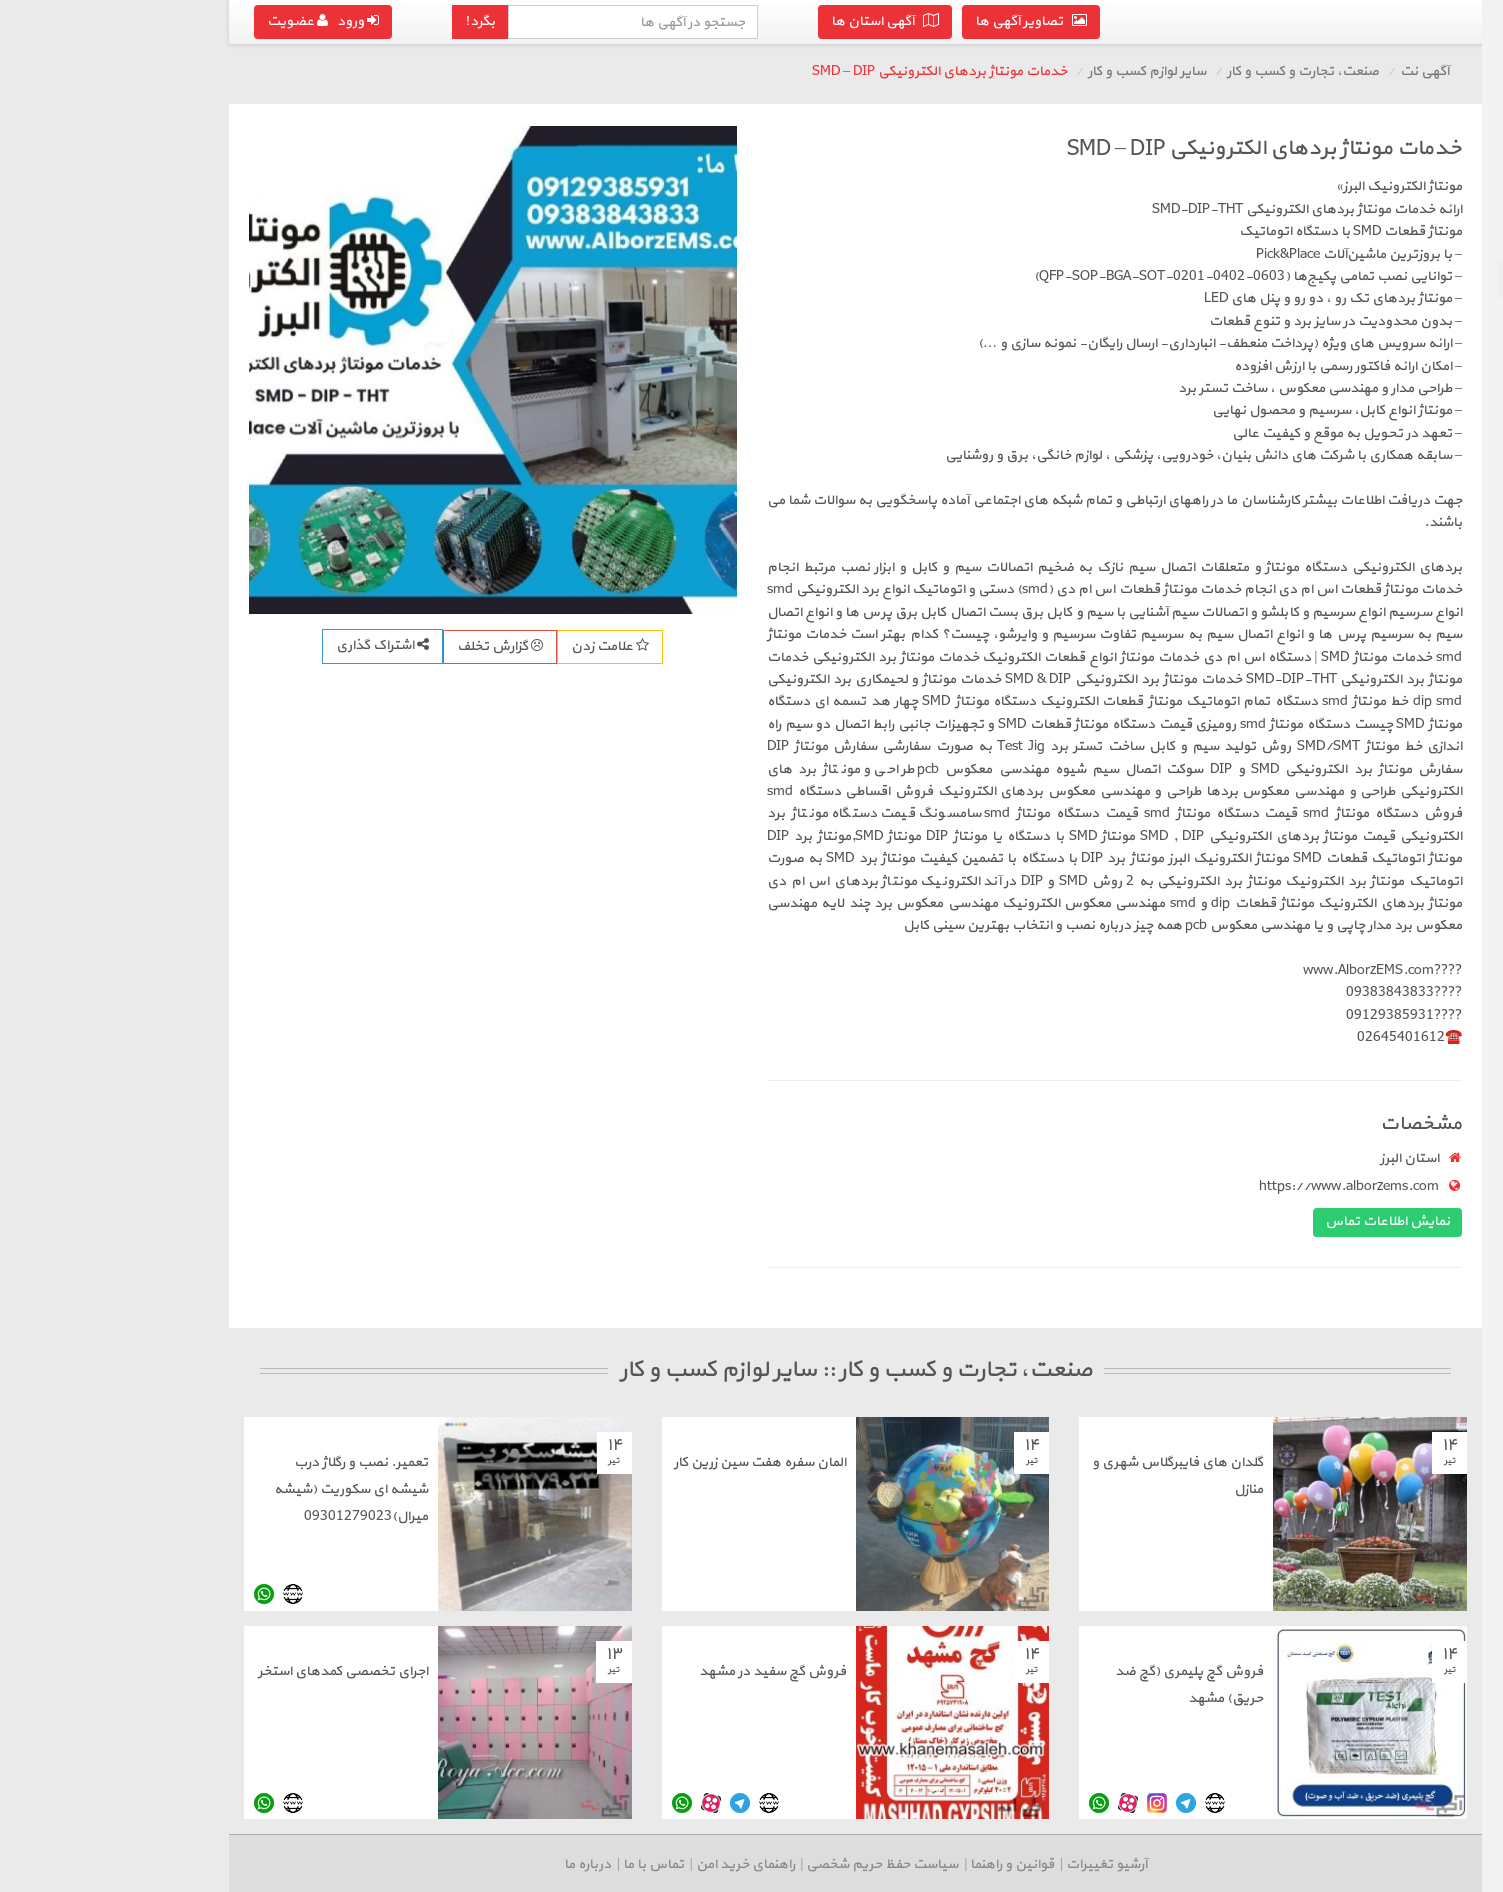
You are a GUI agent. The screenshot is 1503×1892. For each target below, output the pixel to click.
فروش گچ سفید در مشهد (543, 1671)
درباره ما (358, 1864)
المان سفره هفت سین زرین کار (531, 1462)
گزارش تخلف (271, 646)
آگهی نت (1195, 71)
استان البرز (1180, 1158)
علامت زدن (381, 646)
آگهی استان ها (656, 21)
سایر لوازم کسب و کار (1418, 278)
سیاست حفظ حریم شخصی (653, 1864)
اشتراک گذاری (153, 645)
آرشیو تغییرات (877, 1864)
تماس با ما (424, 1864)
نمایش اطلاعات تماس (1158, 1221)
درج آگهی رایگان (1378, 376)
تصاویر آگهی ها (802, 21)
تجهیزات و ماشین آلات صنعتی (1393, 206)
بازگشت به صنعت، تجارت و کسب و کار (1383, 158)
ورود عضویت (94, 21)
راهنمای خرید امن (516, 1864)
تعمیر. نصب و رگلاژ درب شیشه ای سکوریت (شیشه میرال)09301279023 (122, 1489)
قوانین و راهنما (783, 1864)
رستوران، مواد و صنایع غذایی (1396, 314)
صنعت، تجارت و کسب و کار (1074, 71)
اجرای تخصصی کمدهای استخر (114, 1671)
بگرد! (251, 21)
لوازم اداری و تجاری (1425, 242)
